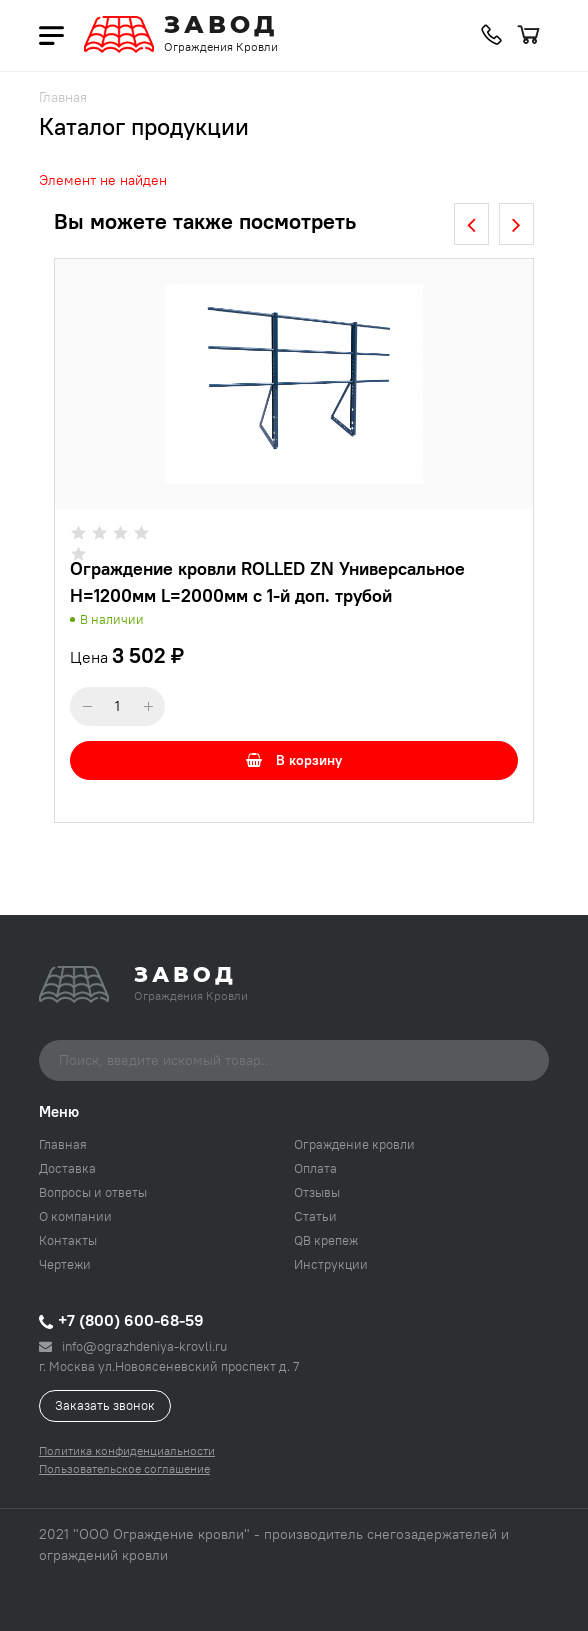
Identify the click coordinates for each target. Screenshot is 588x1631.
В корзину (294, 760)
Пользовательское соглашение (124, 1468)
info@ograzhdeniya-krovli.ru (133, 1346)
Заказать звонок (105, 1405)
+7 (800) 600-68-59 (121, 1320)
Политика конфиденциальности (127, 1450)
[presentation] (471, 224)
